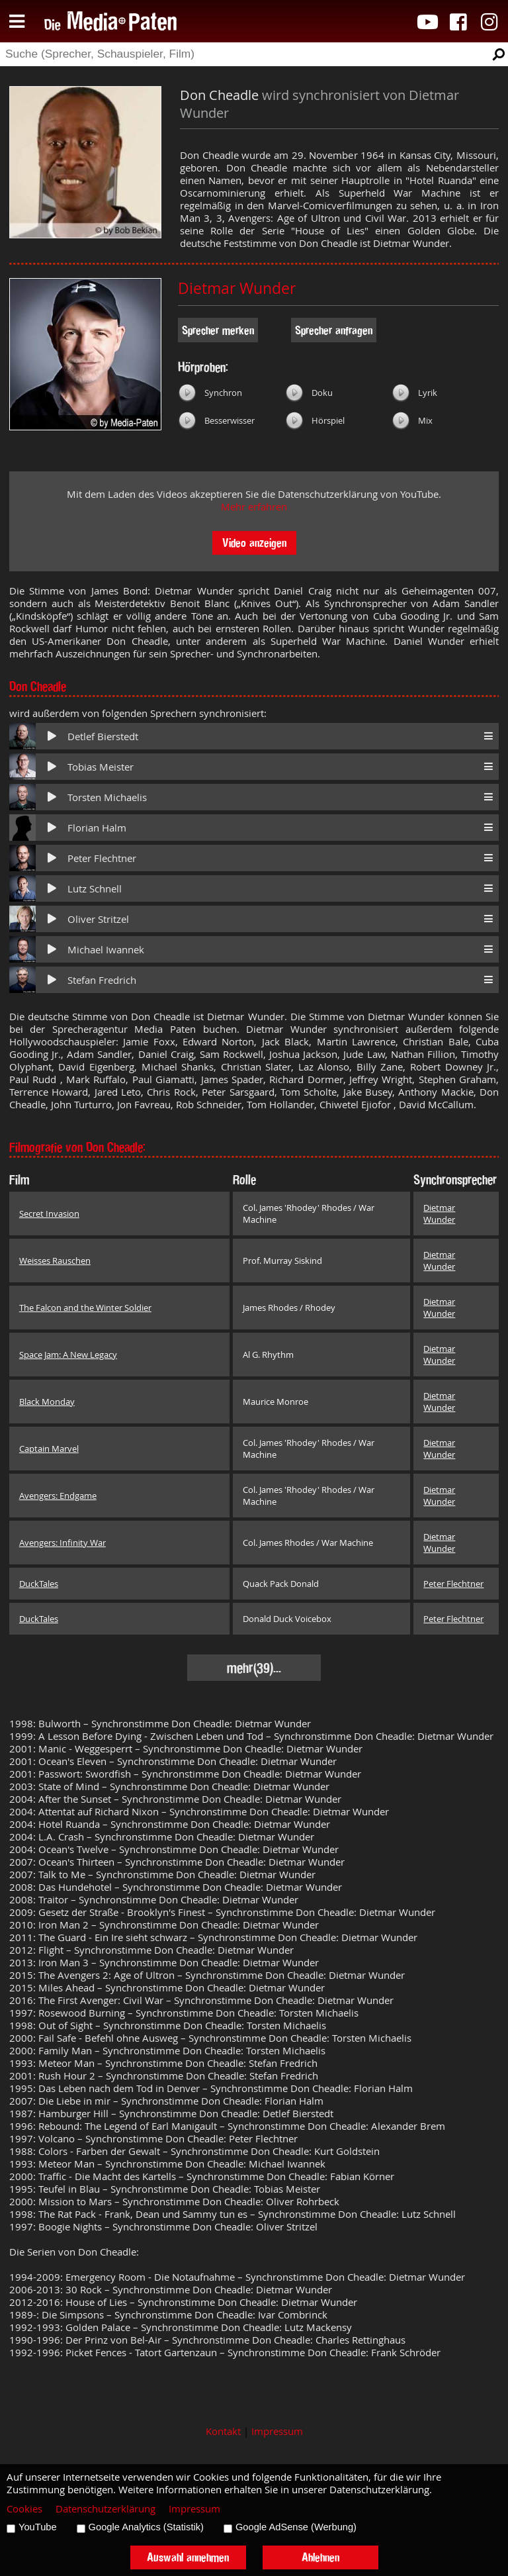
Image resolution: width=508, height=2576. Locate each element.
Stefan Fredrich (101, 980)
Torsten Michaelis (107, 797)
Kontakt (223, 2431)
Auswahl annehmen (188, 2557)
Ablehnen (320, 2557)
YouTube (38, 2527)
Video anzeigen (254, 542)
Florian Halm (96, 828)
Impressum (277, 2431)
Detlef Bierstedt (102, 736)
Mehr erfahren (254, 507)
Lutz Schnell (94, 889)
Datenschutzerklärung (105, 2509)
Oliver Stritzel (98, 919)
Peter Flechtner (101, 858)
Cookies (24, 2509)
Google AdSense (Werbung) (296, 2527)
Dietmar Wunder (237, 288)
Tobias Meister (100, 767)
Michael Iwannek (105, 949)
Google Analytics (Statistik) (146, 2527)
